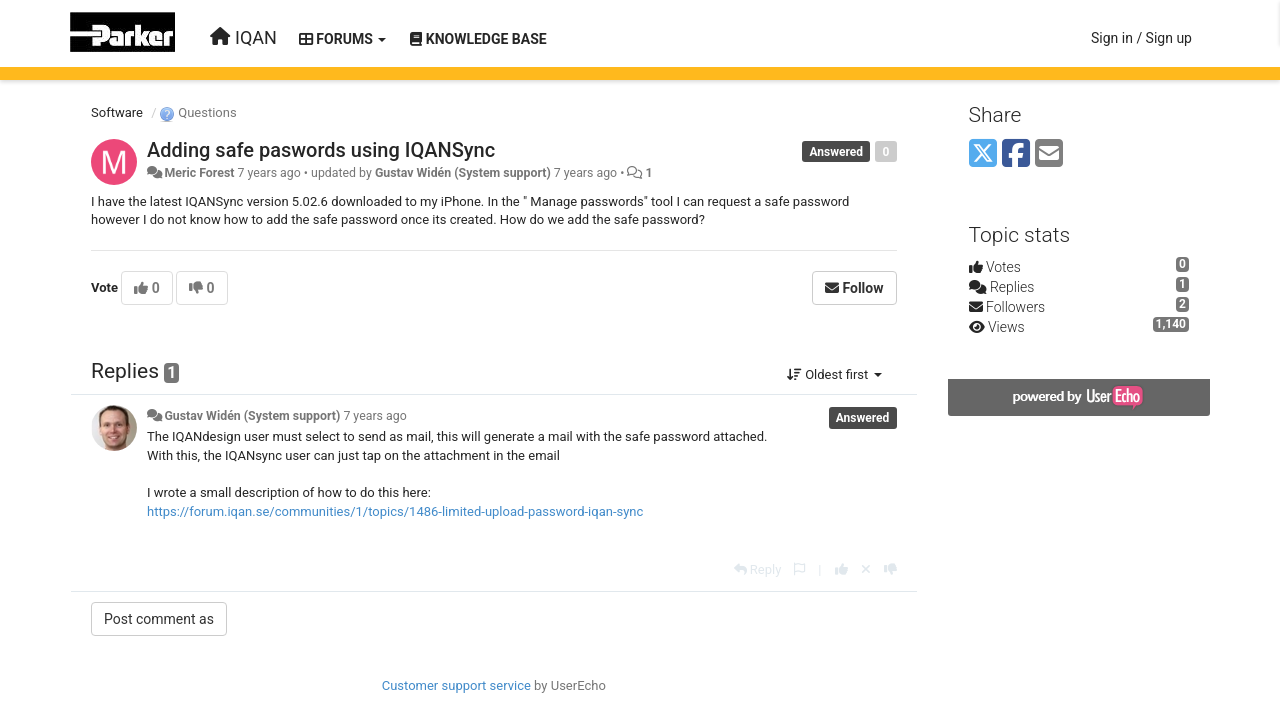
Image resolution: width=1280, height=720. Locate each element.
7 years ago (374, 416)
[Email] (1049, 154)
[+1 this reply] (841, 569)
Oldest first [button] (834, 374)
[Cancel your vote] (866, 569)
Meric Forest (199, 173)
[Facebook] (1016, 154)
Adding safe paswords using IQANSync (321, 150)
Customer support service (456, 685)
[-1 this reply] (890, 569)
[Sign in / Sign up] (1141, 38)
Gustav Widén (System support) (463, 173)
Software (117, 112)
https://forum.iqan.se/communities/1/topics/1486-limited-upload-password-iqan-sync (395, 511)
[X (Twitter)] (983, 154)
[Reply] (758, 569)
